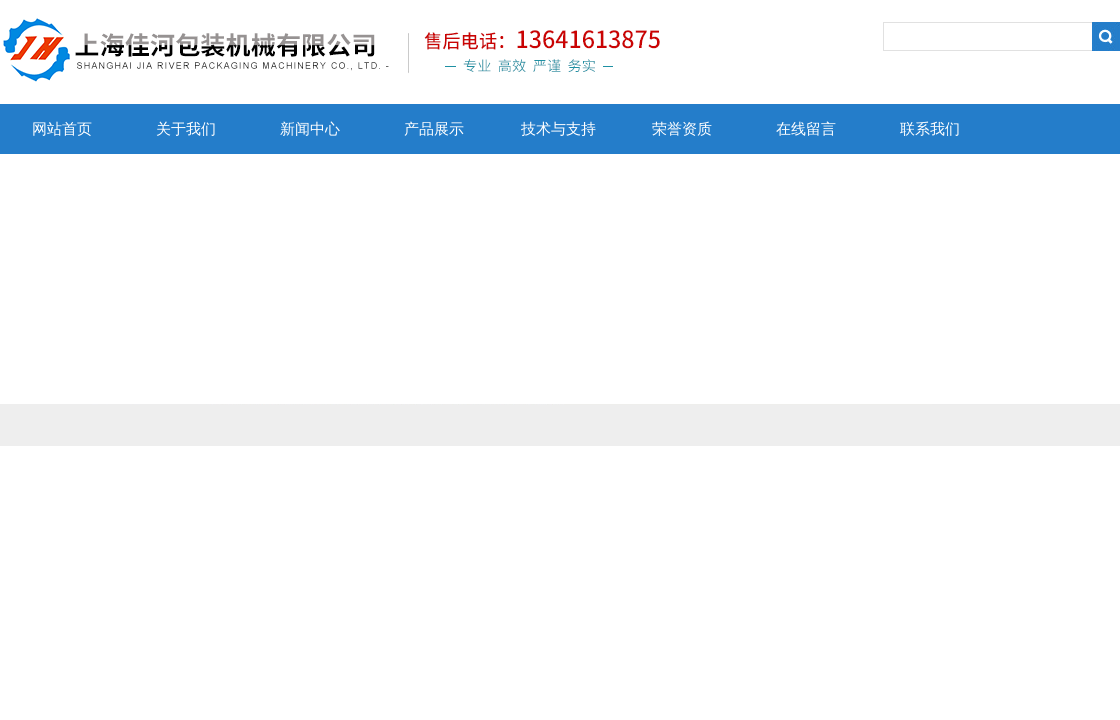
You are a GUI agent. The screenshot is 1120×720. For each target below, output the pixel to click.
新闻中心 (310, 129)
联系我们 (930, 129)
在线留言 (806, 129)
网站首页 (62, 129)
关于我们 (186, 129)
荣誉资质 (682, 129)
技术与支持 (558, 129)
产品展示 (434, 129)
